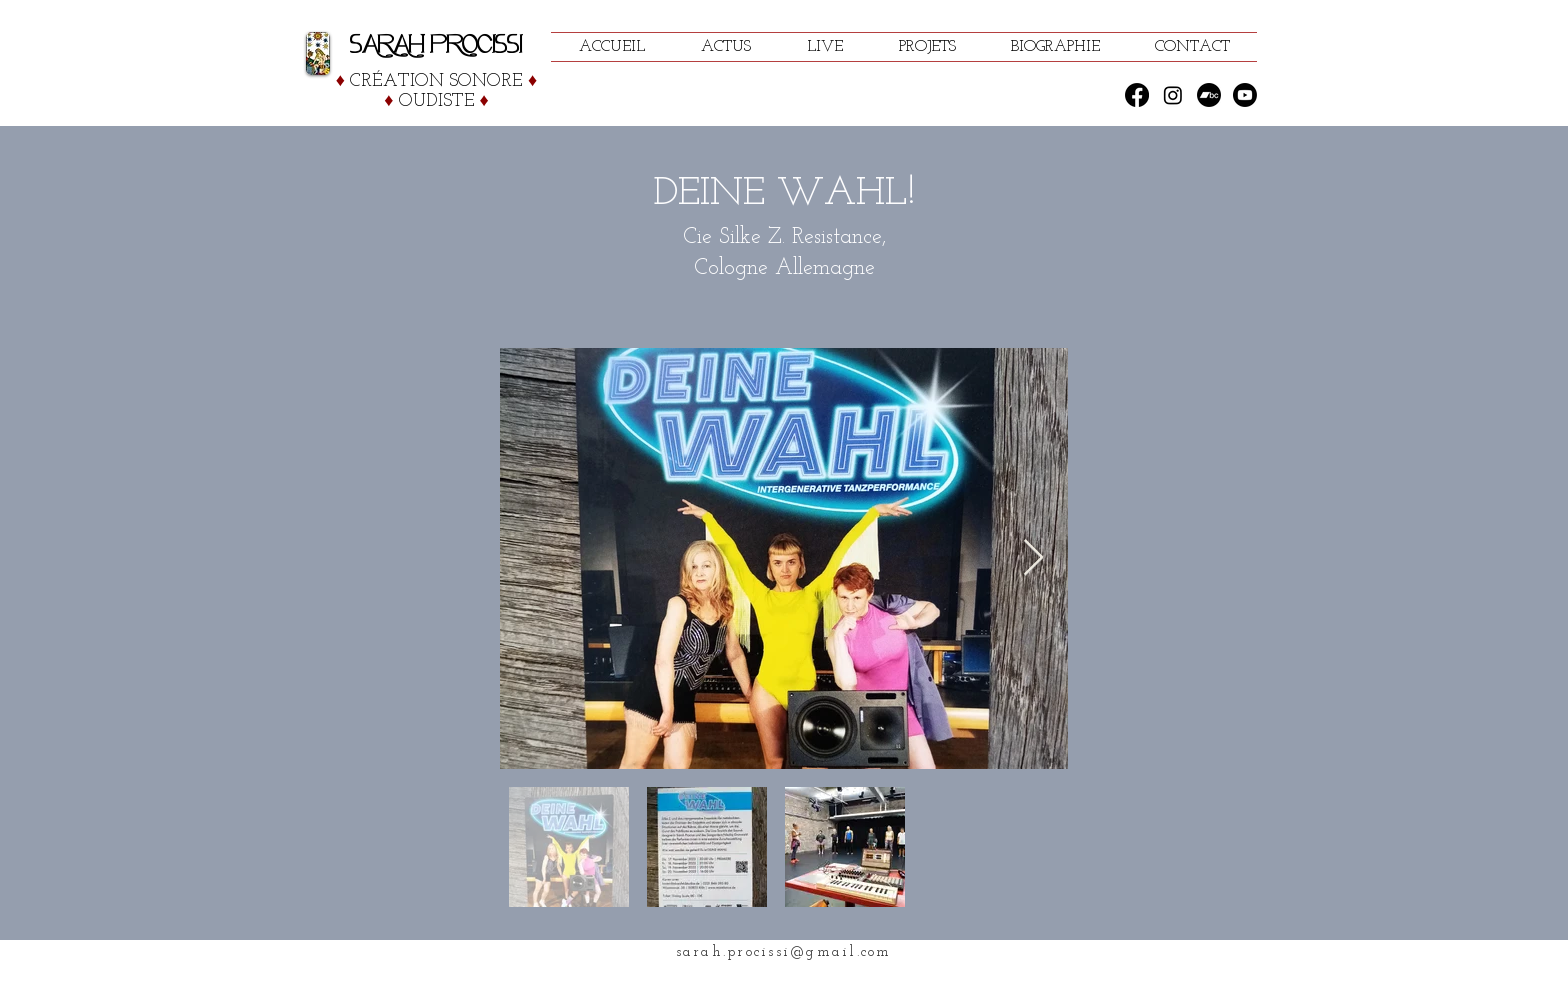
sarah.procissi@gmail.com (784, 952)
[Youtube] (1245, 95)
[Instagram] (1173, 95)
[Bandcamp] (1209, 95)
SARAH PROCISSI (436, 44)
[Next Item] (1033, 558)
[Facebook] (1137, 95)
